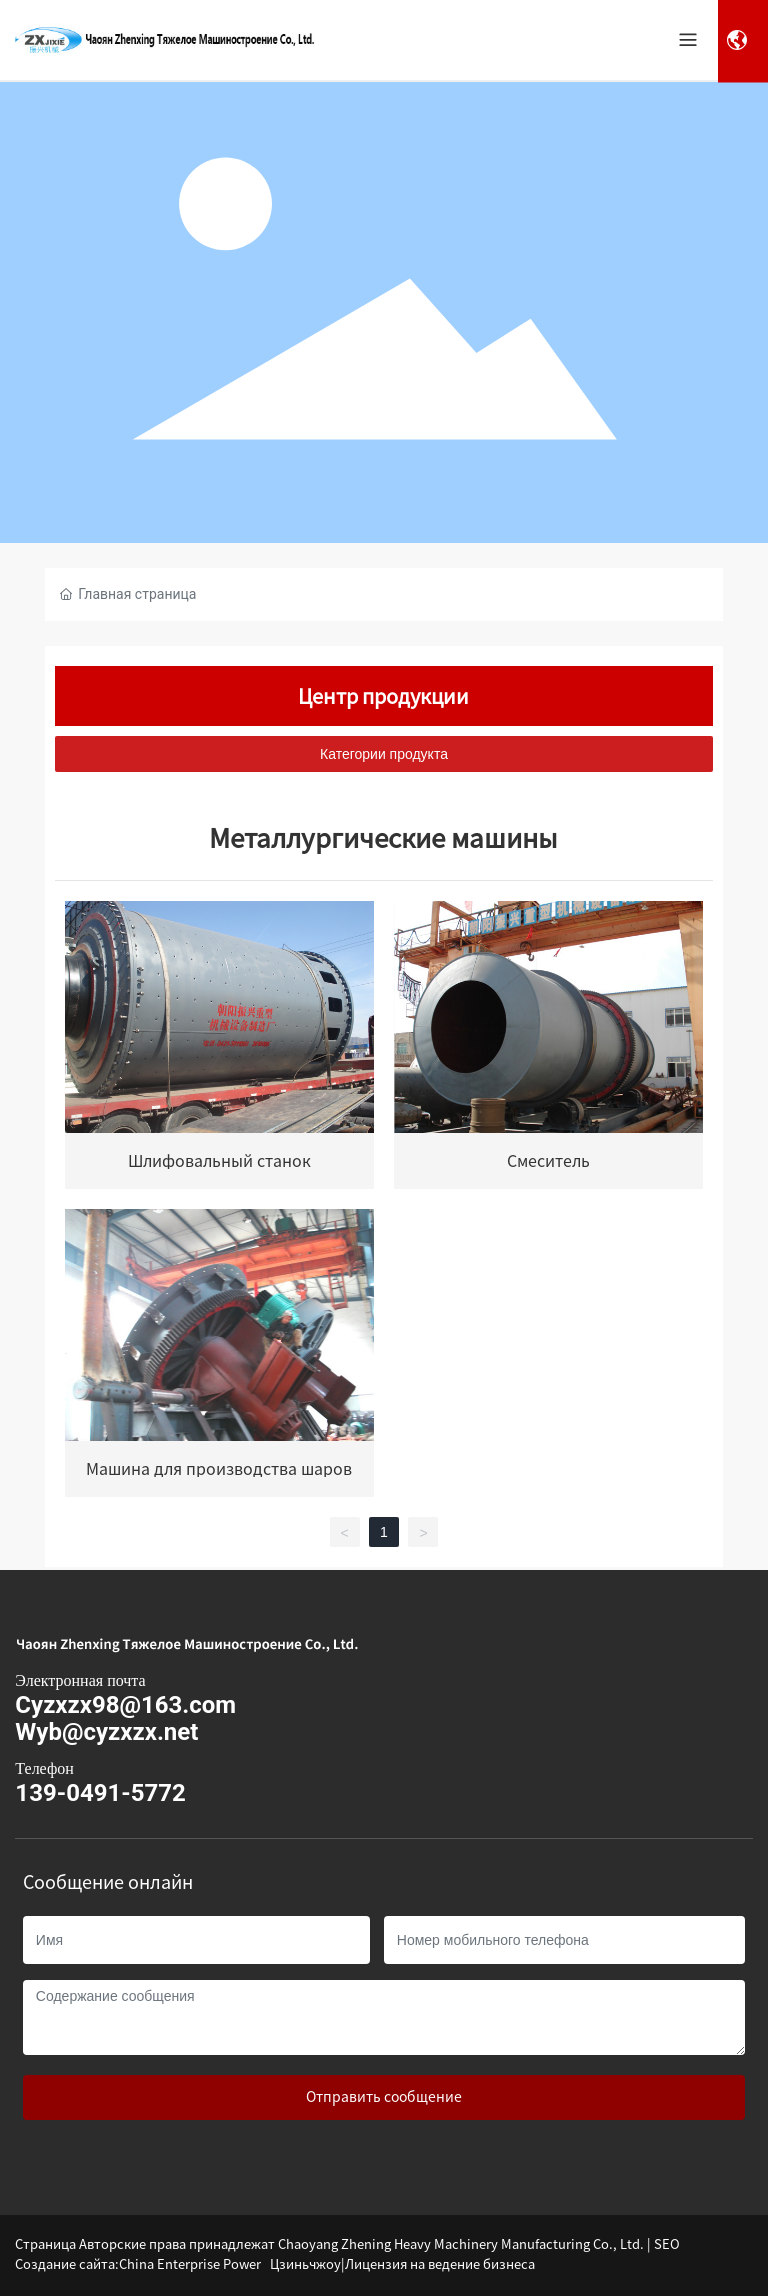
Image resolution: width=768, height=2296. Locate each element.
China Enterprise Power (190, 2264)
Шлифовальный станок (219, 1161)
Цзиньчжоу (305, 2264)
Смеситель (548, 1161)
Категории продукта (384, 754)
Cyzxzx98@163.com (125, 1705)
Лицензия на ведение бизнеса (440, 2264)
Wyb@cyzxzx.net (106, 1732)
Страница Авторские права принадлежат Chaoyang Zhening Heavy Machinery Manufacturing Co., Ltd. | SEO (347, 2244)
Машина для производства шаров (219, 1469)
